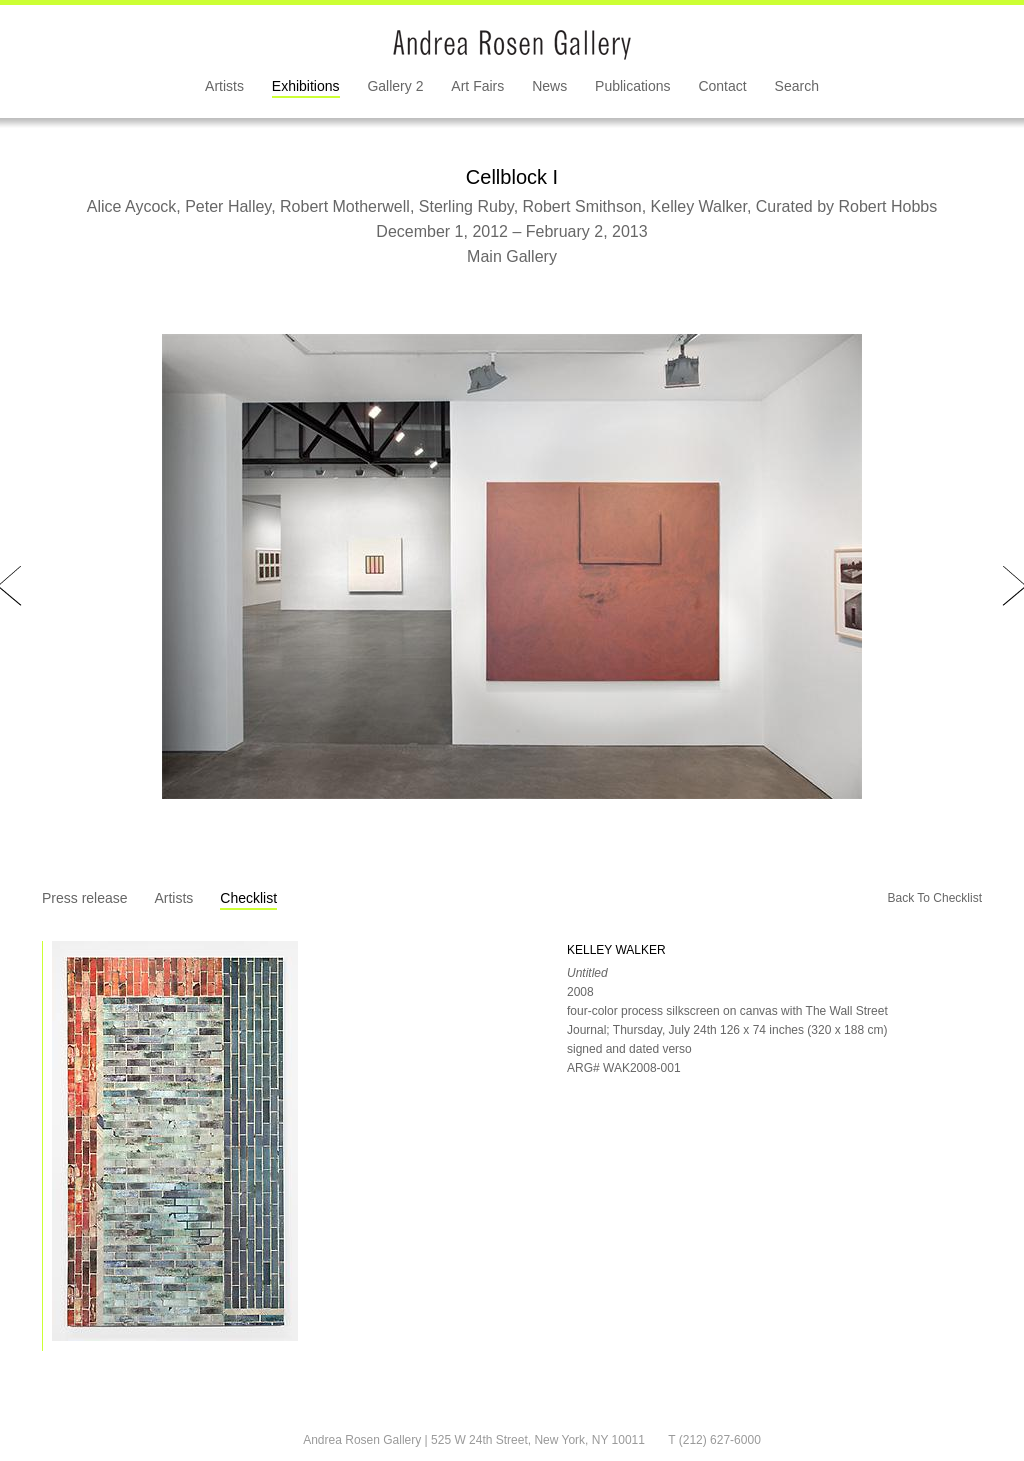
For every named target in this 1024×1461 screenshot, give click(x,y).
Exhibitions (306, 86)
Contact (722, 86)
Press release (85, 898)
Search (797, 86)
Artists (224, 86)
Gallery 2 (395, 86)
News (549, 86)
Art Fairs (477, 86)
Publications (633, 86)
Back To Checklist (935, 898)
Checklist (248, 898)
